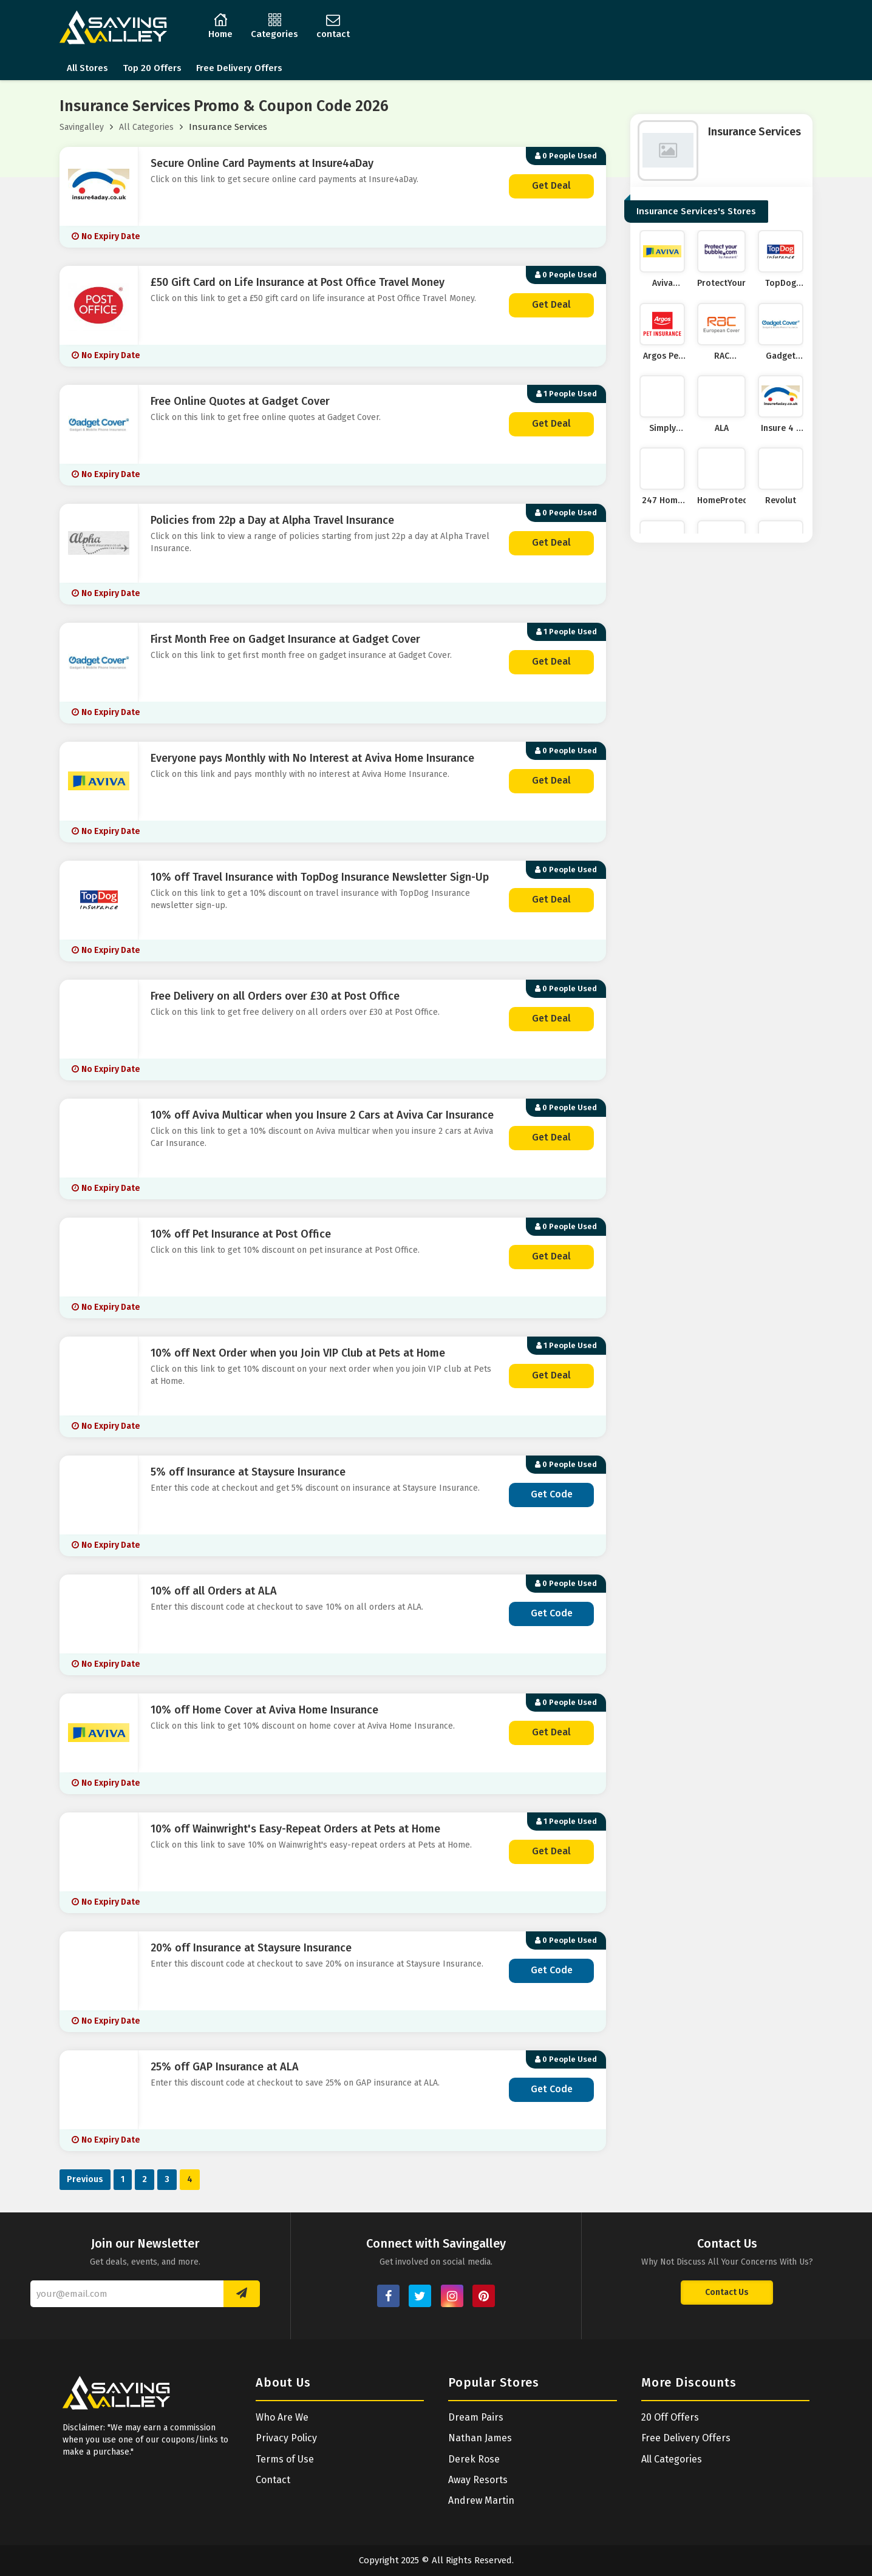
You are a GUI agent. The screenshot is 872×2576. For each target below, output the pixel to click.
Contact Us (727, 2292)
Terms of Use (285, 2459)
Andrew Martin (481, 2500)
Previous (85, 2179)
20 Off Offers (670, 2417)
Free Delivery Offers (239, 68)
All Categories (146, 127)
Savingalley (82, 127)
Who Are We (282, 2417)
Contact (273, 2480)
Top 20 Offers (152, 68)
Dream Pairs (475, 2417)
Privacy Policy (286, 2438)
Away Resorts (478, 2480)
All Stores (87, 68)
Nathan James (480, 2438)
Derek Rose (474, 2459)
